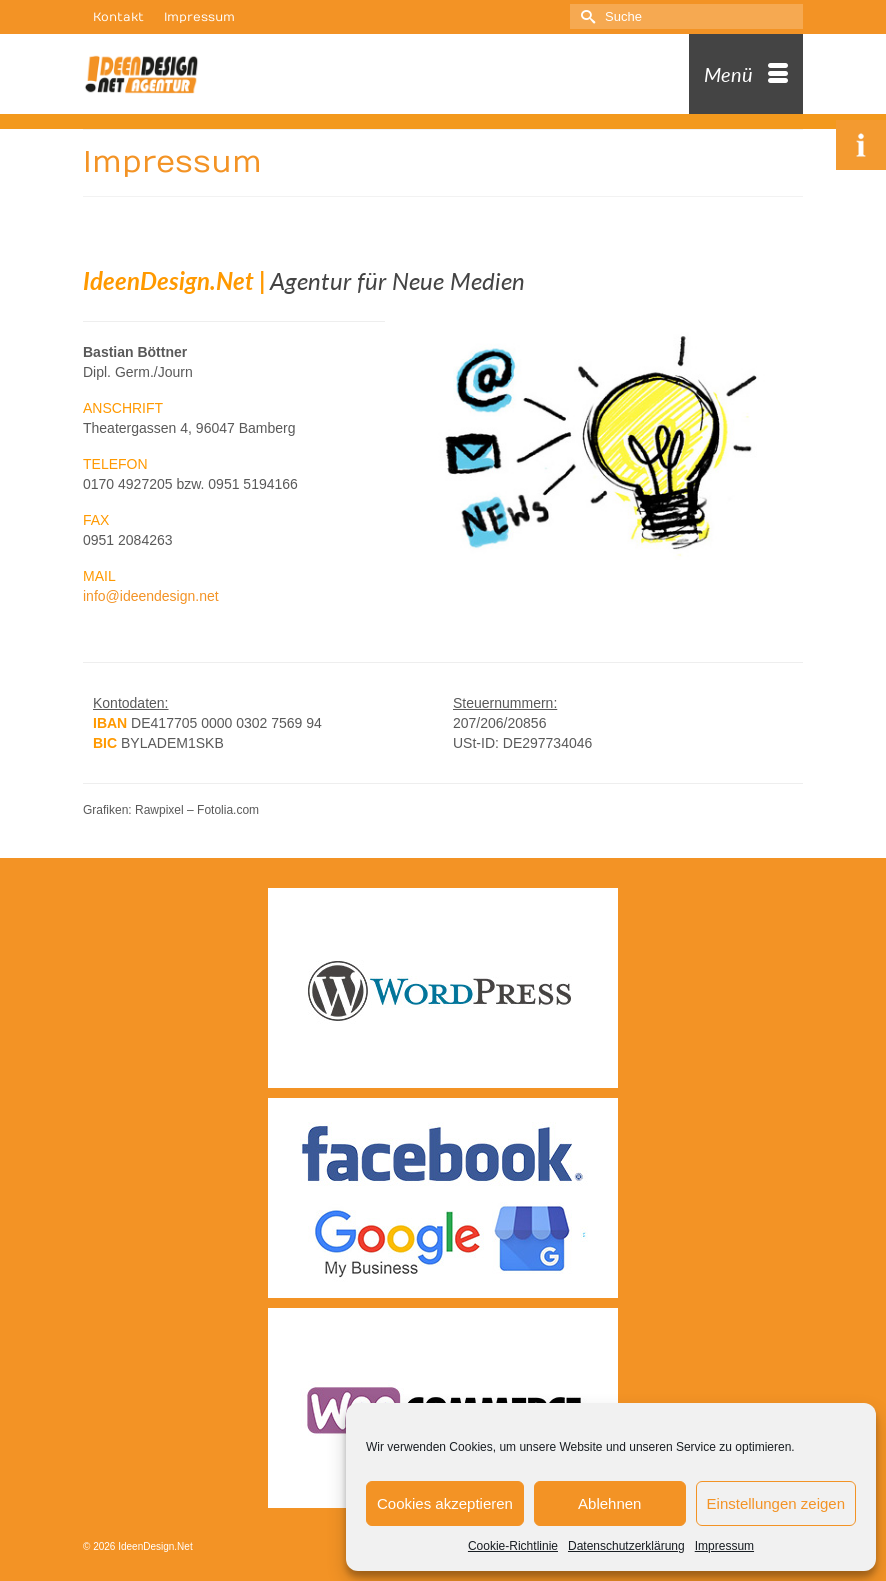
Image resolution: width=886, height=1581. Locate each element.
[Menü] (746, 74)
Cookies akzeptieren (445, 1503)
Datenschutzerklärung (626, 1546)
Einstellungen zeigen (776, 1503)
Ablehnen (609, 1503)
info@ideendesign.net (151, 596)
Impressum (724, 1546)
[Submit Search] (585, 16)
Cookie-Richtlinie (513, 1546)
